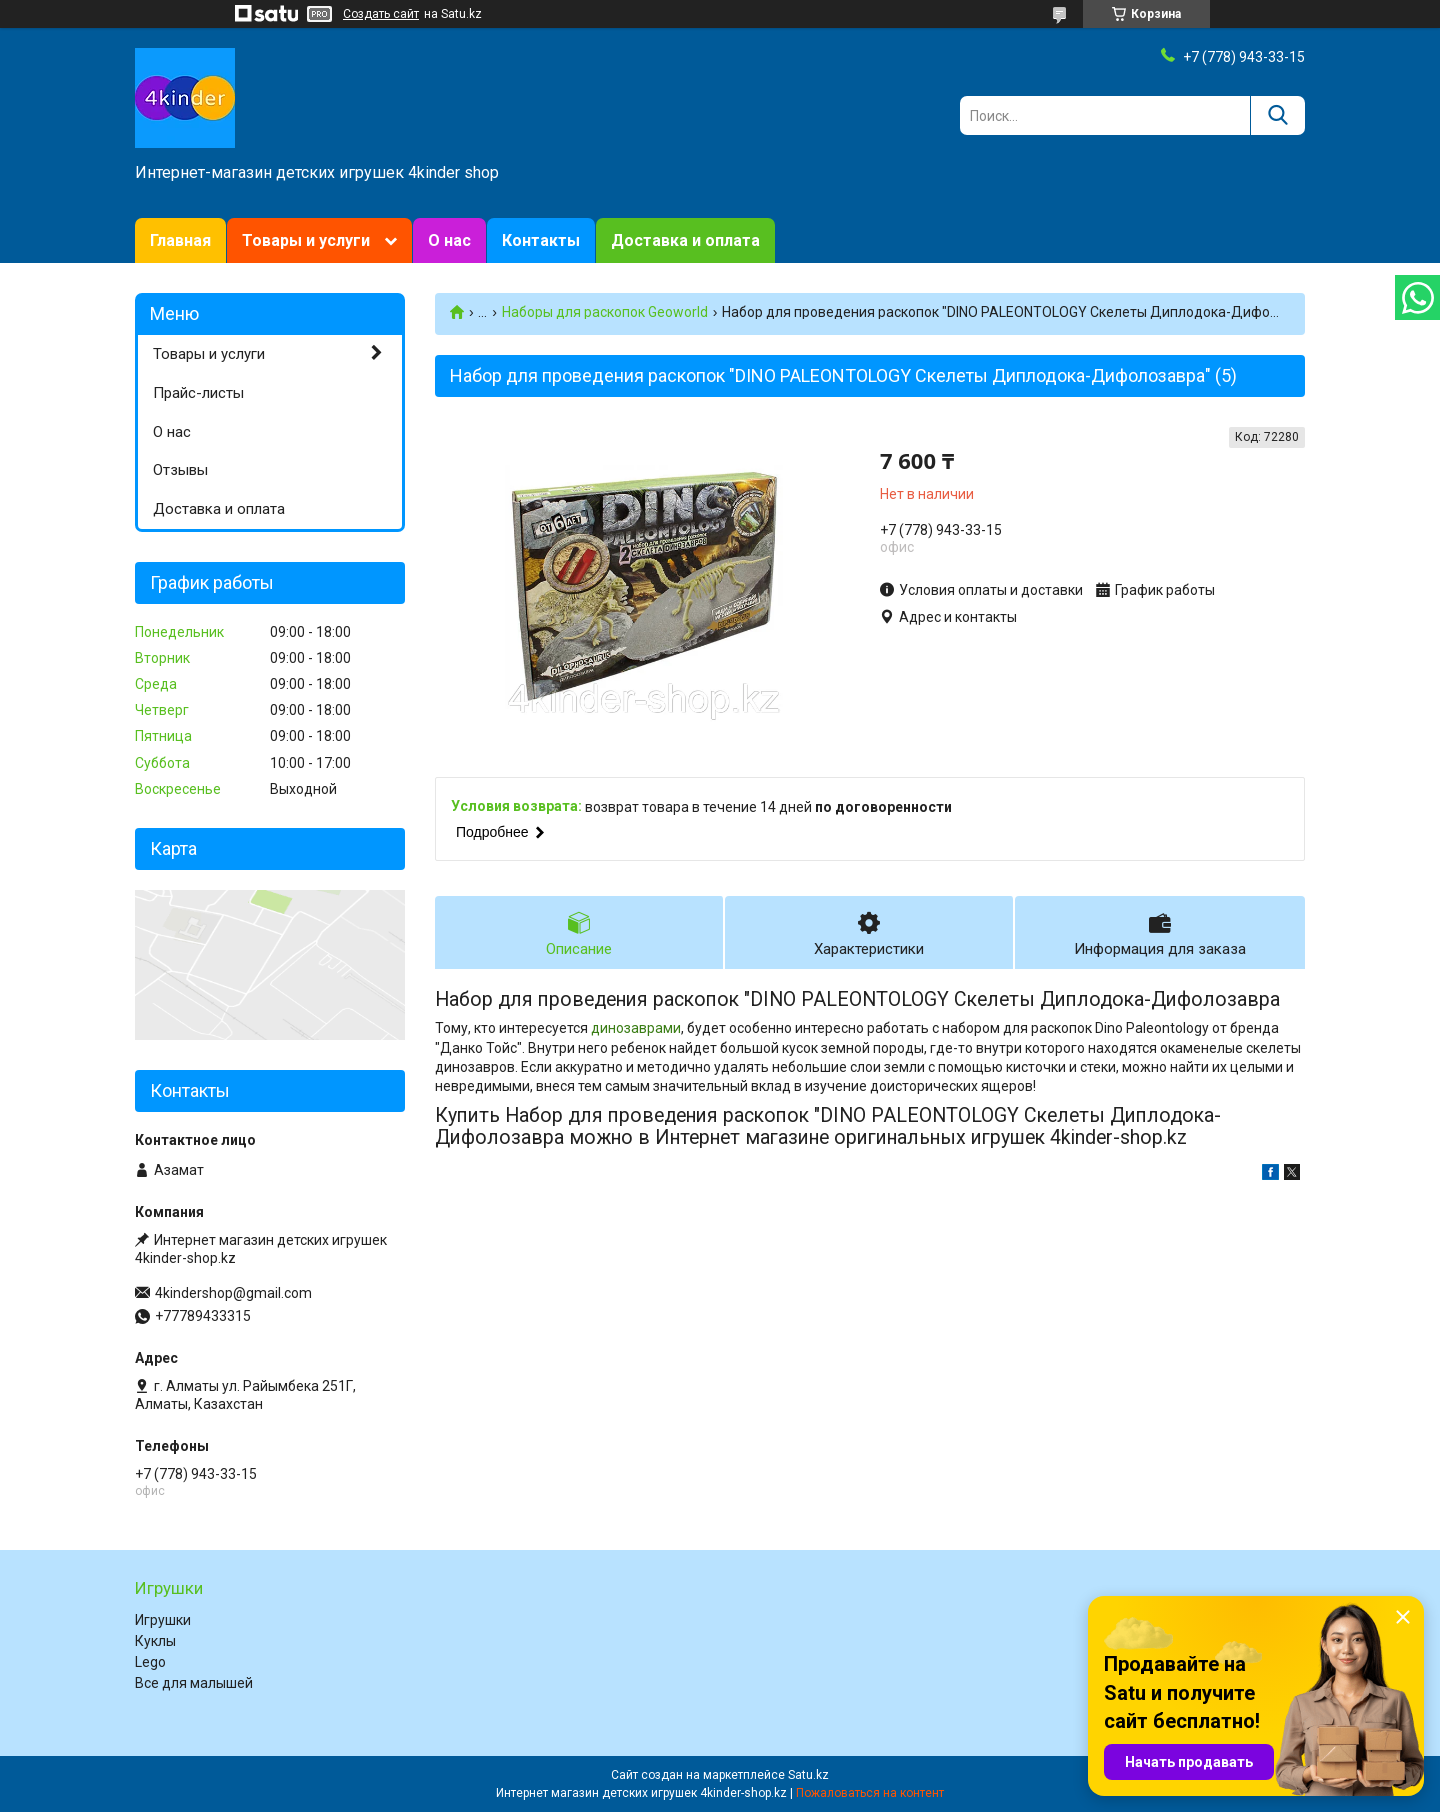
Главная (180, 240)
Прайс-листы (198, 393)
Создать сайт (381, 14)
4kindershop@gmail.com (233, 1293)
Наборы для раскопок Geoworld (605, 312)
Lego (150, 1662)
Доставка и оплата (685, 240)
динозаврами (636, 1036)
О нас (449, 240)
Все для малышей (194, 1683)
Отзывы (180, 470)
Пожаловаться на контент (870, 1793)
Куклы (155, 1641)
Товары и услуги (306, 240)
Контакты (541, 240)
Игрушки (163, 1620)
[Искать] (1277, 115)
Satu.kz (808, 1775)
